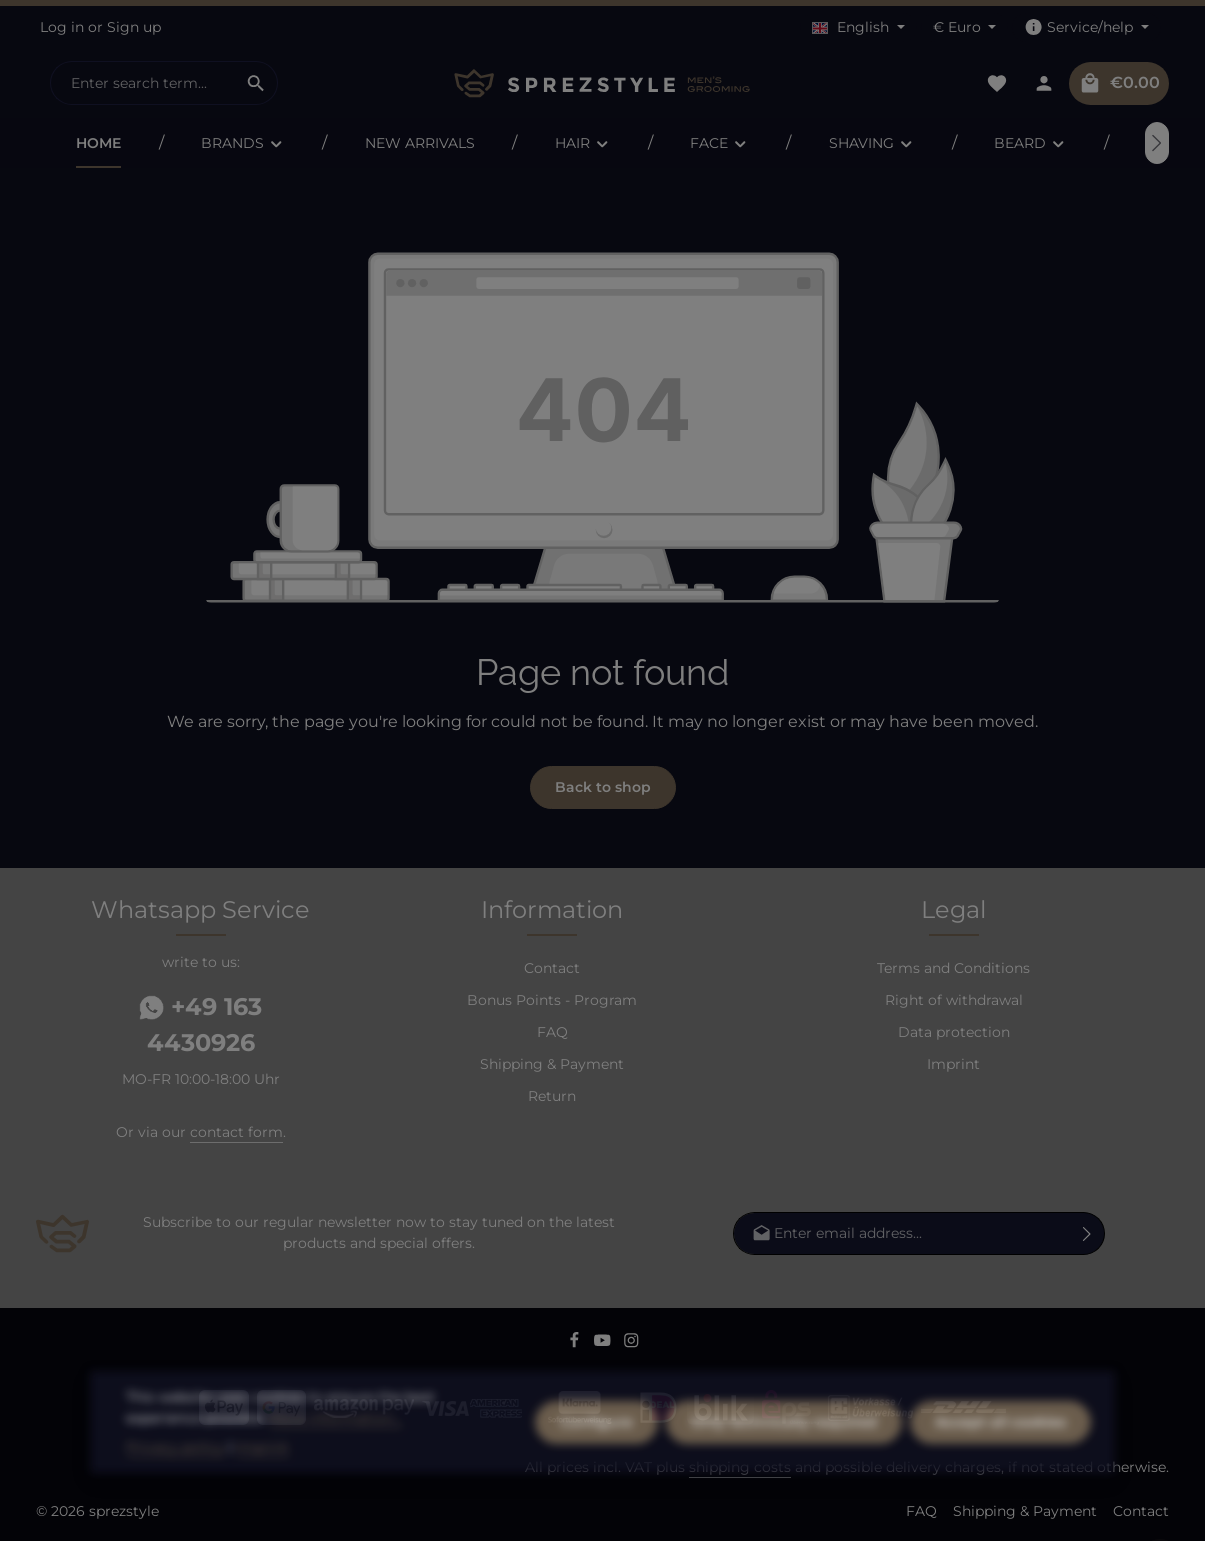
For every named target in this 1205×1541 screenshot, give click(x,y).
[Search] (256, 83)
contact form (236, 1132)
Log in (62, 27)
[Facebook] (576, 1343)
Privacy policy (175, 1502)
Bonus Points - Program (552, 1000)
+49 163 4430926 (200, 1024)
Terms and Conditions (953, 968)
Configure (596, 1477)
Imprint (953, 1064)
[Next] (1157, 143)
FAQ (552, 1032)
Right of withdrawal (954, 1000)
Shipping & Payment (552, 1064)
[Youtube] (604, 1343)
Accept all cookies (1000, 1477)
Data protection (954, 1032)
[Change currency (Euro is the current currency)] (965, 27)
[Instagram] (631, 1343)
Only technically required (784, 1477)
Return (552, 1096)
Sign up (134, 27)
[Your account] (1043, 83)
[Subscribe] (1087, 1233)
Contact (552, 968)
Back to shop (603, 787)
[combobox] (143, 83)
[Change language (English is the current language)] (858, 27)
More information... (335, 1473)
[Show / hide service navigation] (1086, 27)
